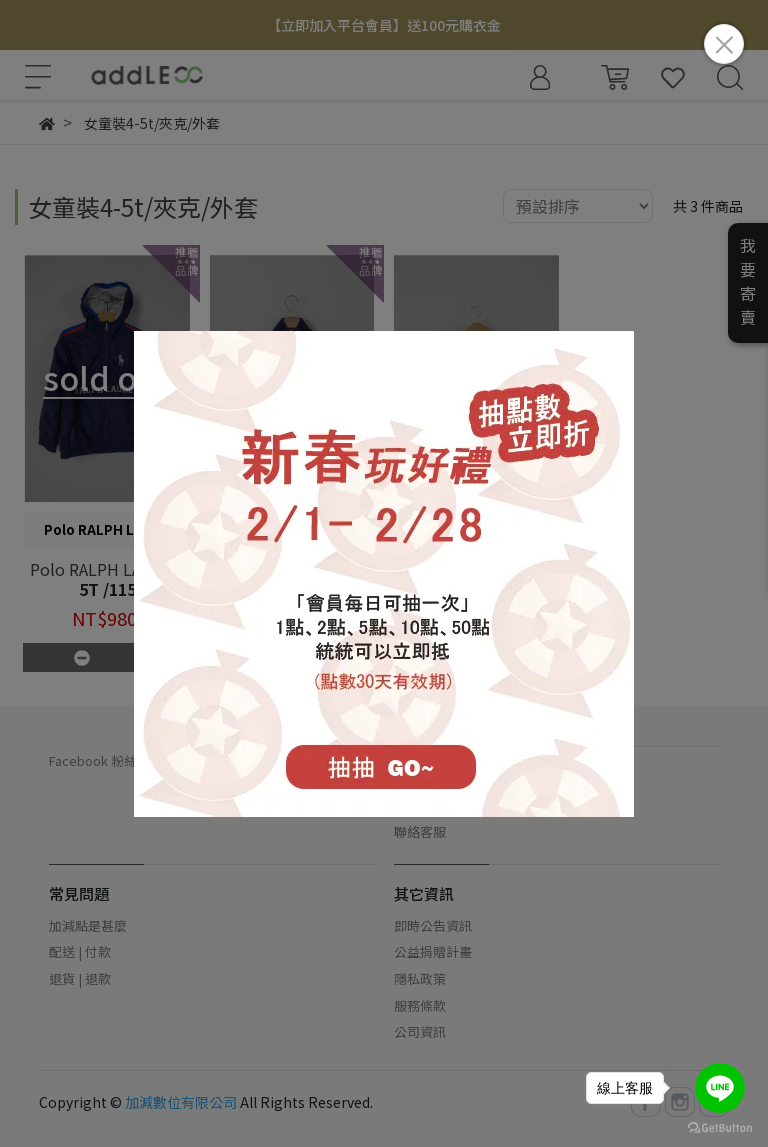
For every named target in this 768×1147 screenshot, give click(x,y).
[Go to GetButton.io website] (720, 1126)
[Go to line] (720, 1088)
